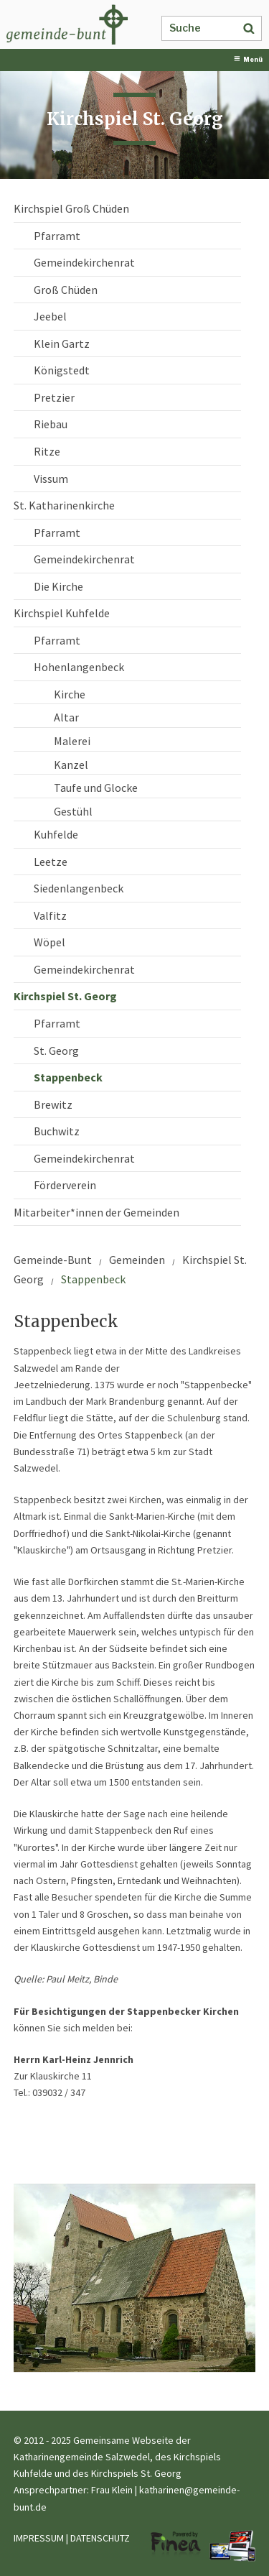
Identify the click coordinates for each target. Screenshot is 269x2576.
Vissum (51, 478)
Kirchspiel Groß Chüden (71, 208)
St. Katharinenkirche (64, 505)
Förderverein (65, 1185)
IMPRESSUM (39, 2537)
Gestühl (73, 811)
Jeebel (50, 316)
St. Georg (56, 1050)
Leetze (50, 861)
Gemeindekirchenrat (84, 262)
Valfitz (50, 915)
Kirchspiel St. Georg (65, 996)
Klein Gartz (62, 343)
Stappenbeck (68, 1077)
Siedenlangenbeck (78, 888)
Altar (66, 717)
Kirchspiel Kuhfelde (62, 613)
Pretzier (54, 397)
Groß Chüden (66, 289)
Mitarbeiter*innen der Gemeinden (96, 1212)
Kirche (69, 694)
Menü (248, 59)
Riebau (50, 424)
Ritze (47, 451)
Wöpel (49, 942)
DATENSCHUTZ (100, 2537)
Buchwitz (57, 1131)
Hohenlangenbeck (79, 667)
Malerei (72, 741)
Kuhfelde (56, 834)
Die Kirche (58, 586)
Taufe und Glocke (96, 787)
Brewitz (53, 1104)
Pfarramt (57, 235)
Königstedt (62, 370)
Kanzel (71, 764)
